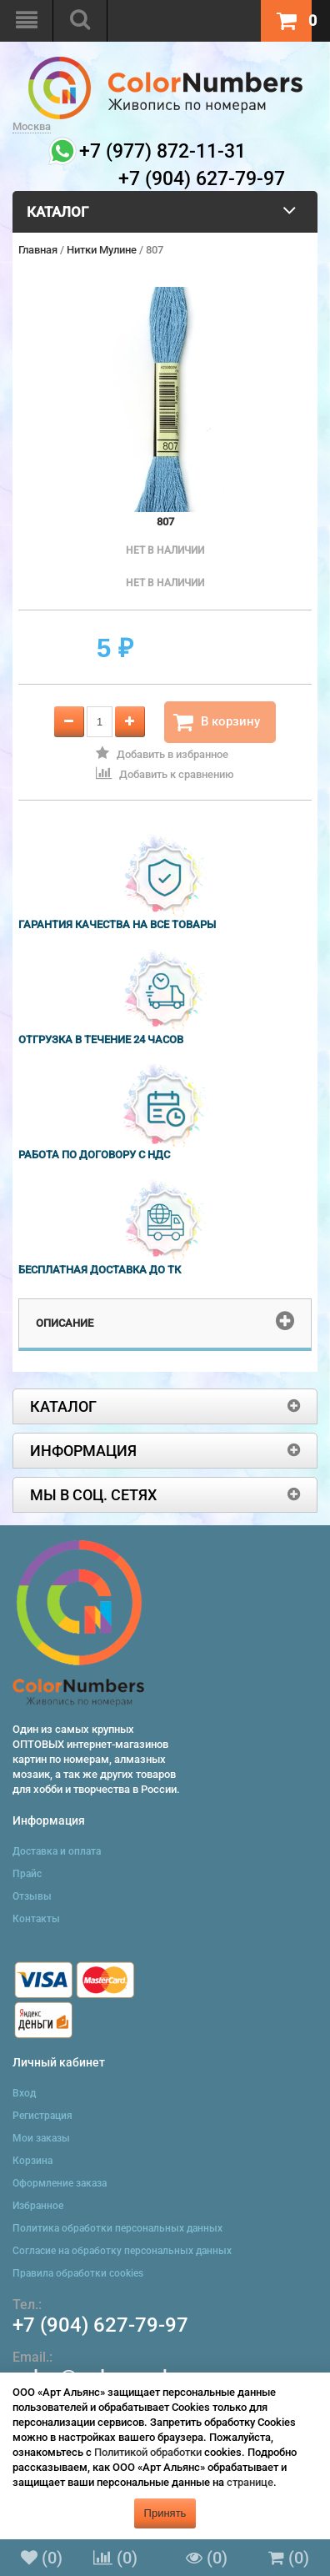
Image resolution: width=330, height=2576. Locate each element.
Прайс (27, 1874)
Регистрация (42, 2116)
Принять (165, 2513)
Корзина (32, 2161)
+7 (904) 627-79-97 (100, 2325)
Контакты (36, 1919)
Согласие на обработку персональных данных (122, 2251)
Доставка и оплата (56, 1851)
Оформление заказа (59, 2183)
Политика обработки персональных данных (117, 2228)
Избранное (37, 2206)
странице (250, 2482)
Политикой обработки (148, 2452)
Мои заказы (41, 2138)
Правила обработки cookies (77, 2273)
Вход (24, 2093)
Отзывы (32, 1896)
